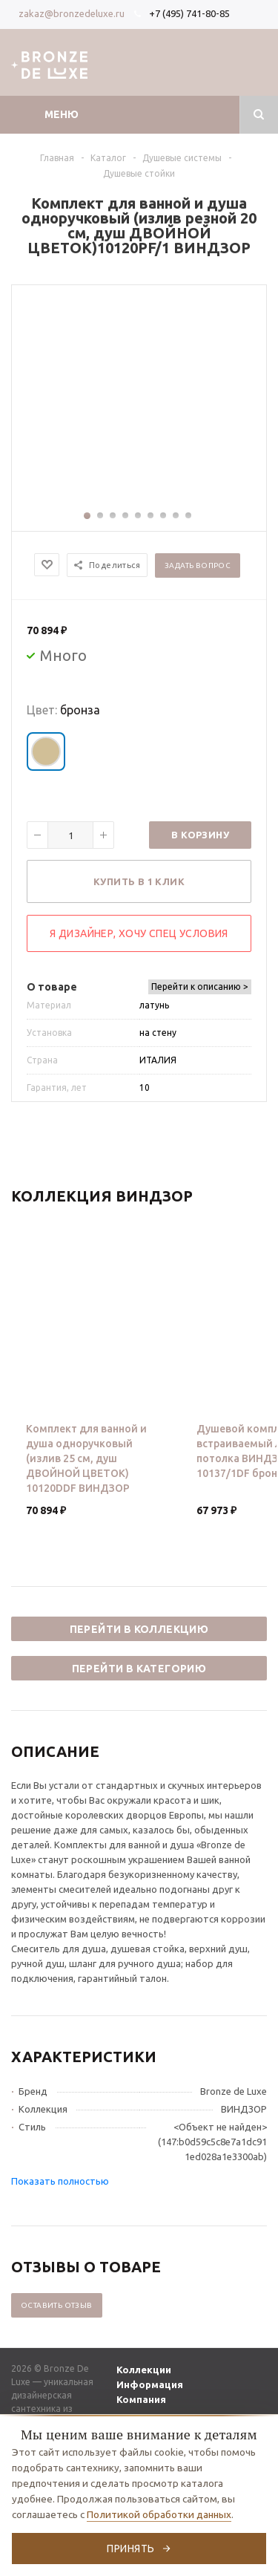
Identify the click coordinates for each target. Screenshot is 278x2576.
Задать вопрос (198, 565)
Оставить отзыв (57, 2305)
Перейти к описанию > (199, 986)
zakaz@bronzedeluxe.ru (72, 13)
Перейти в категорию (139, 1669)
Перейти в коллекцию (139, 1629)
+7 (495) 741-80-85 (189, 13)
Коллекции (143, 2369)
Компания (141, 2399)
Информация (149, 2384)
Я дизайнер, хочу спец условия (139, 933)
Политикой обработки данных (159, 2514)
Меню (61, 114)
